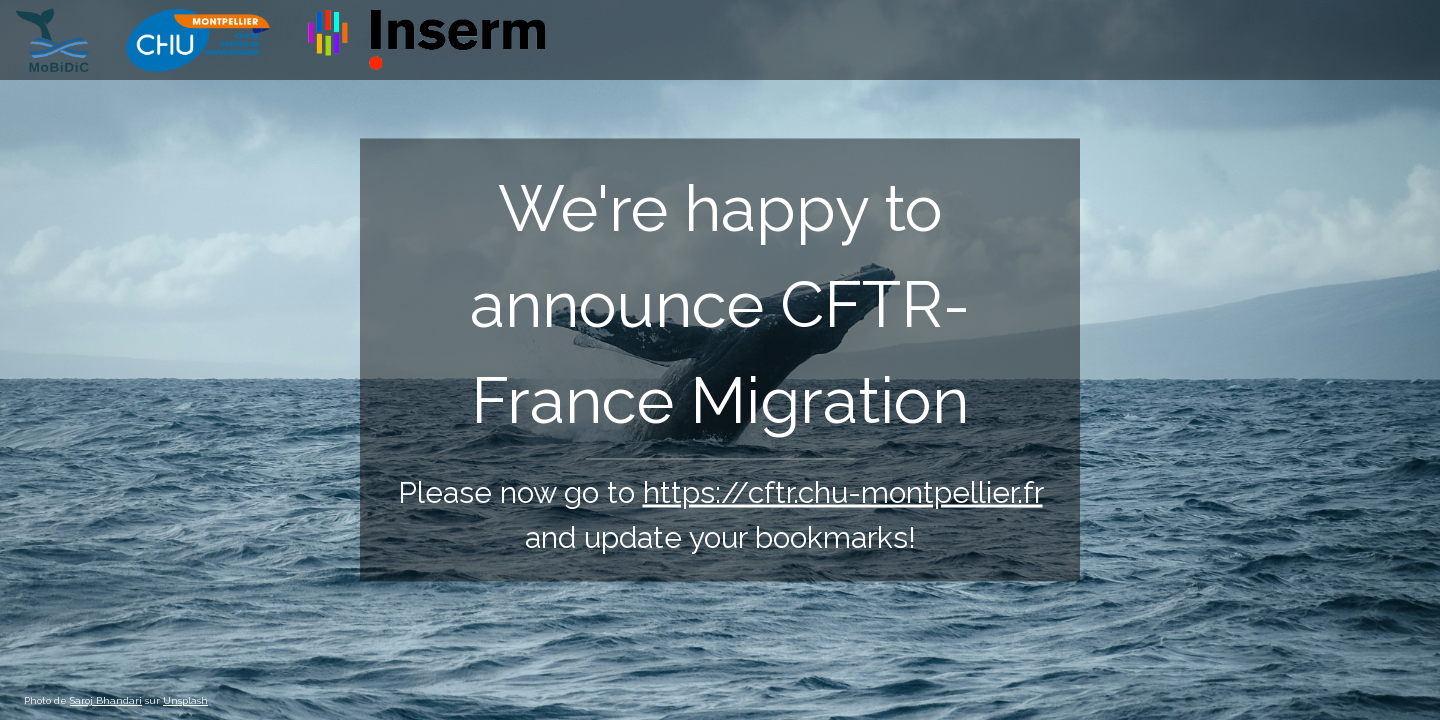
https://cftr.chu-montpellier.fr (843, 492)
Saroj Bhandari (106, 700)
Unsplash (185, 700)
